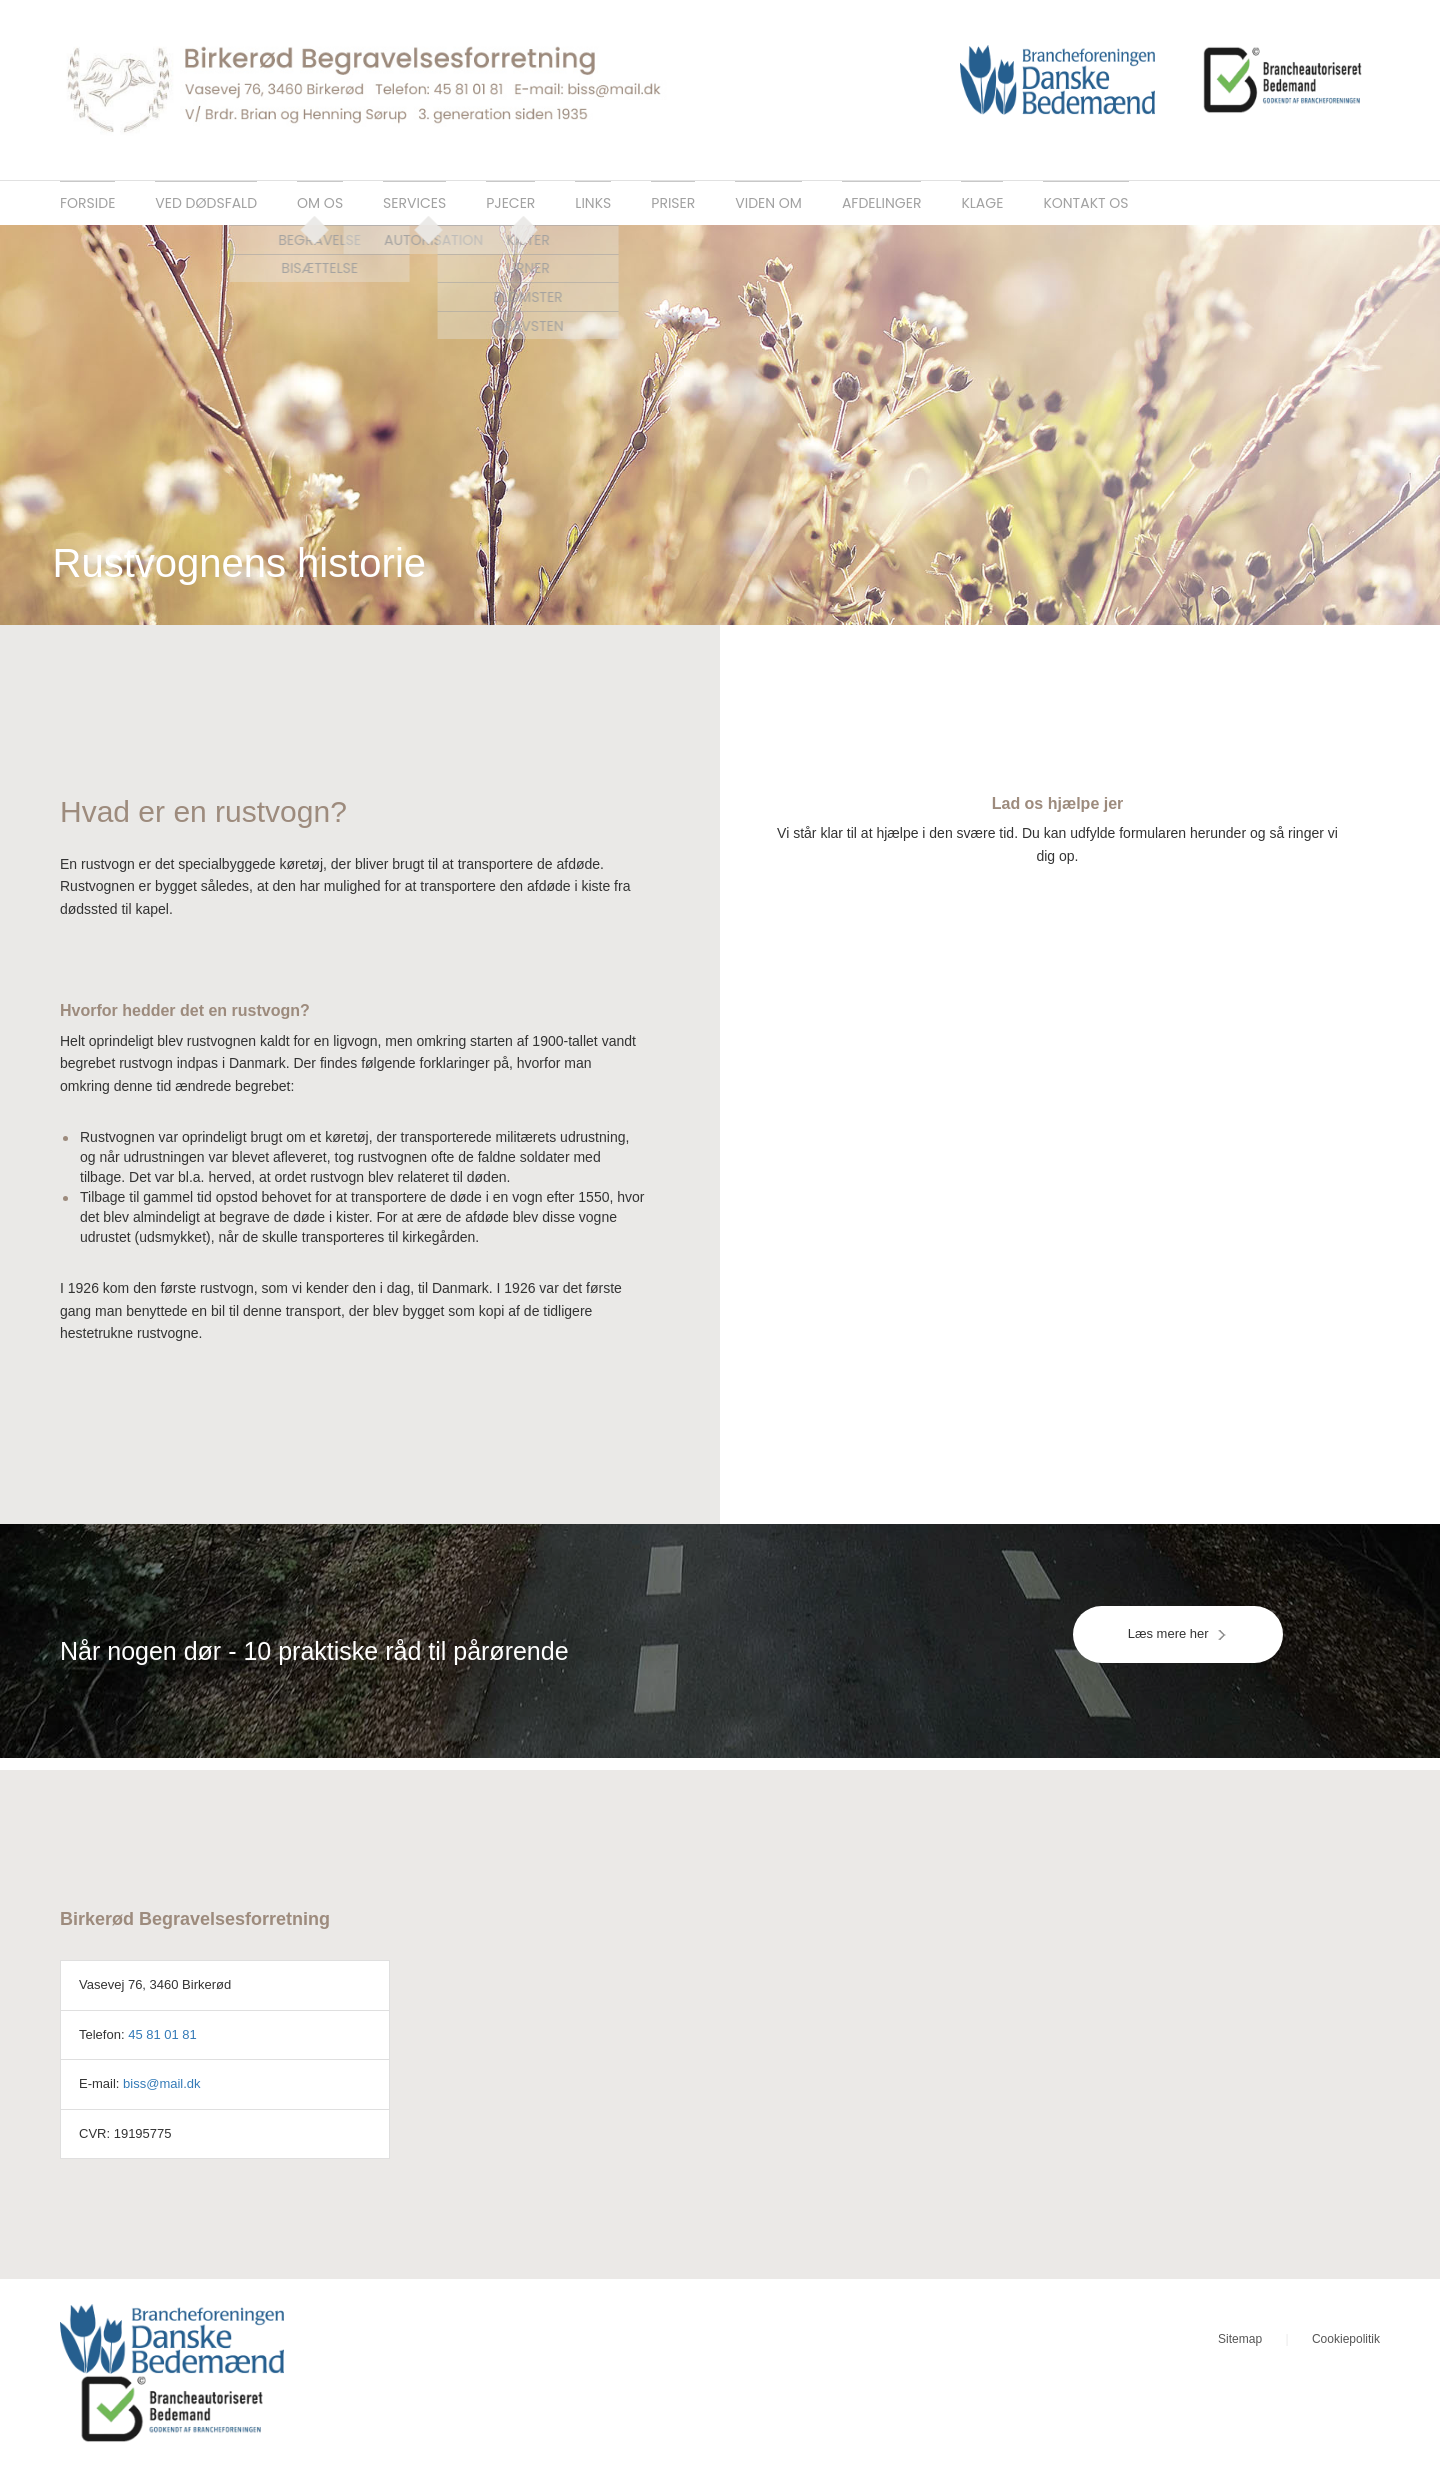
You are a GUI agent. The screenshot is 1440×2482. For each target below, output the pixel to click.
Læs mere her (1178, 1646)
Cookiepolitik (1346, 2352)
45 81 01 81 (162, 2046)
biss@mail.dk (162, 2095)
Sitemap (1240, 2352)
